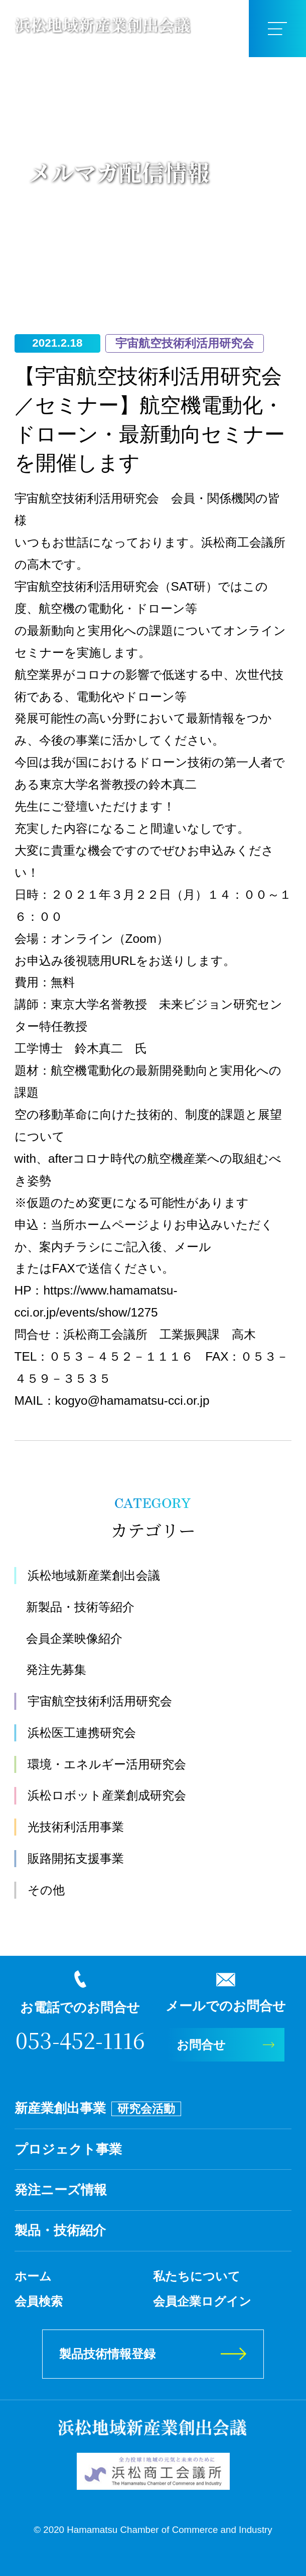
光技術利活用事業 (76, 1827)
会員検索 (39, 2301)
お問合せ (201, 2044)
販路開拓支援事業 (76, 1858)
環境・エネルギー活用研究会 (107, 1764)
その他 (46, 1890)
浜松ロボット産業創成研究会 (107, 1795)
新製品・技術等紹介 (80, 1607)
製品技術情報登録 (107, 2354)
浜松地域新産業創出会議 (94, 1575)
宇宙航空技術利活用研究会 (100, 1701)
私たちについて (196, 2276)
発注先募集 (56, 1669)
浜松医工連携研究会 (82, 1732)
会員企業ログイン (202, 2301)
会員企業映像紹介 (74, 1638)
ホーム (33, 2276)
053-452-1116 (80, 2039)
